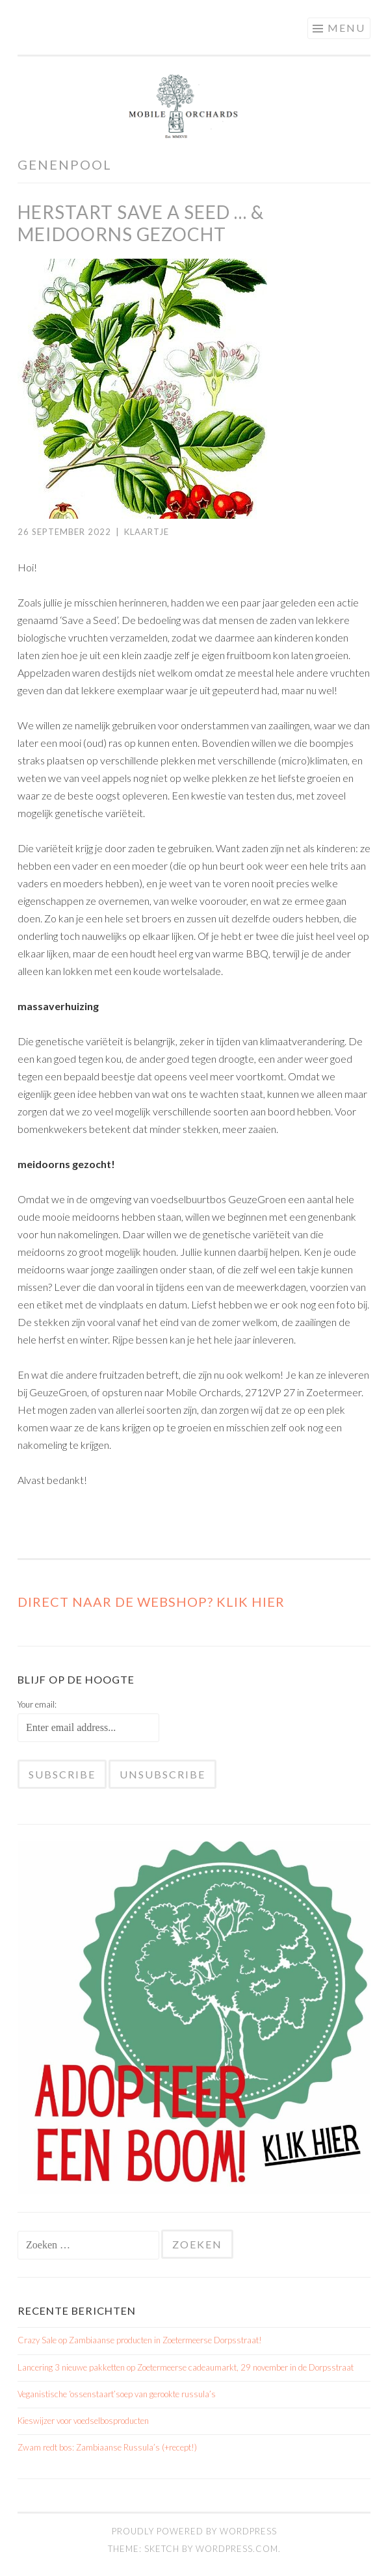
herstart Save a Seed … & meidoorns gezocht (141, 223)
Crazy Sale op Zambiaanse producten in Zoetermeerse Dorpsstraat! (140, 2340)
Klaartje (146, 532)
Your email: (37, 1704)
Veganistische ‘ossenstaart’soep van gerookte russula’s (117, 2394)
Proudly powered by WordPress (194, 2531)
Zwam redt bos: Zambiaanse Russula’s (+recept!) (107, 2447)
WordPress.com (237, 2548)
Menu (346, 27)
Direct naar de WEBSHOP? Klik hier (151, 1601)
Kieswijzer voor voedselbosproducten (83, 2420)
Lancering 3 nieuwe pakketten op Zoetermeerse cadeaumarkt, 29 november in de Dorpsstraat (186, 2367)
